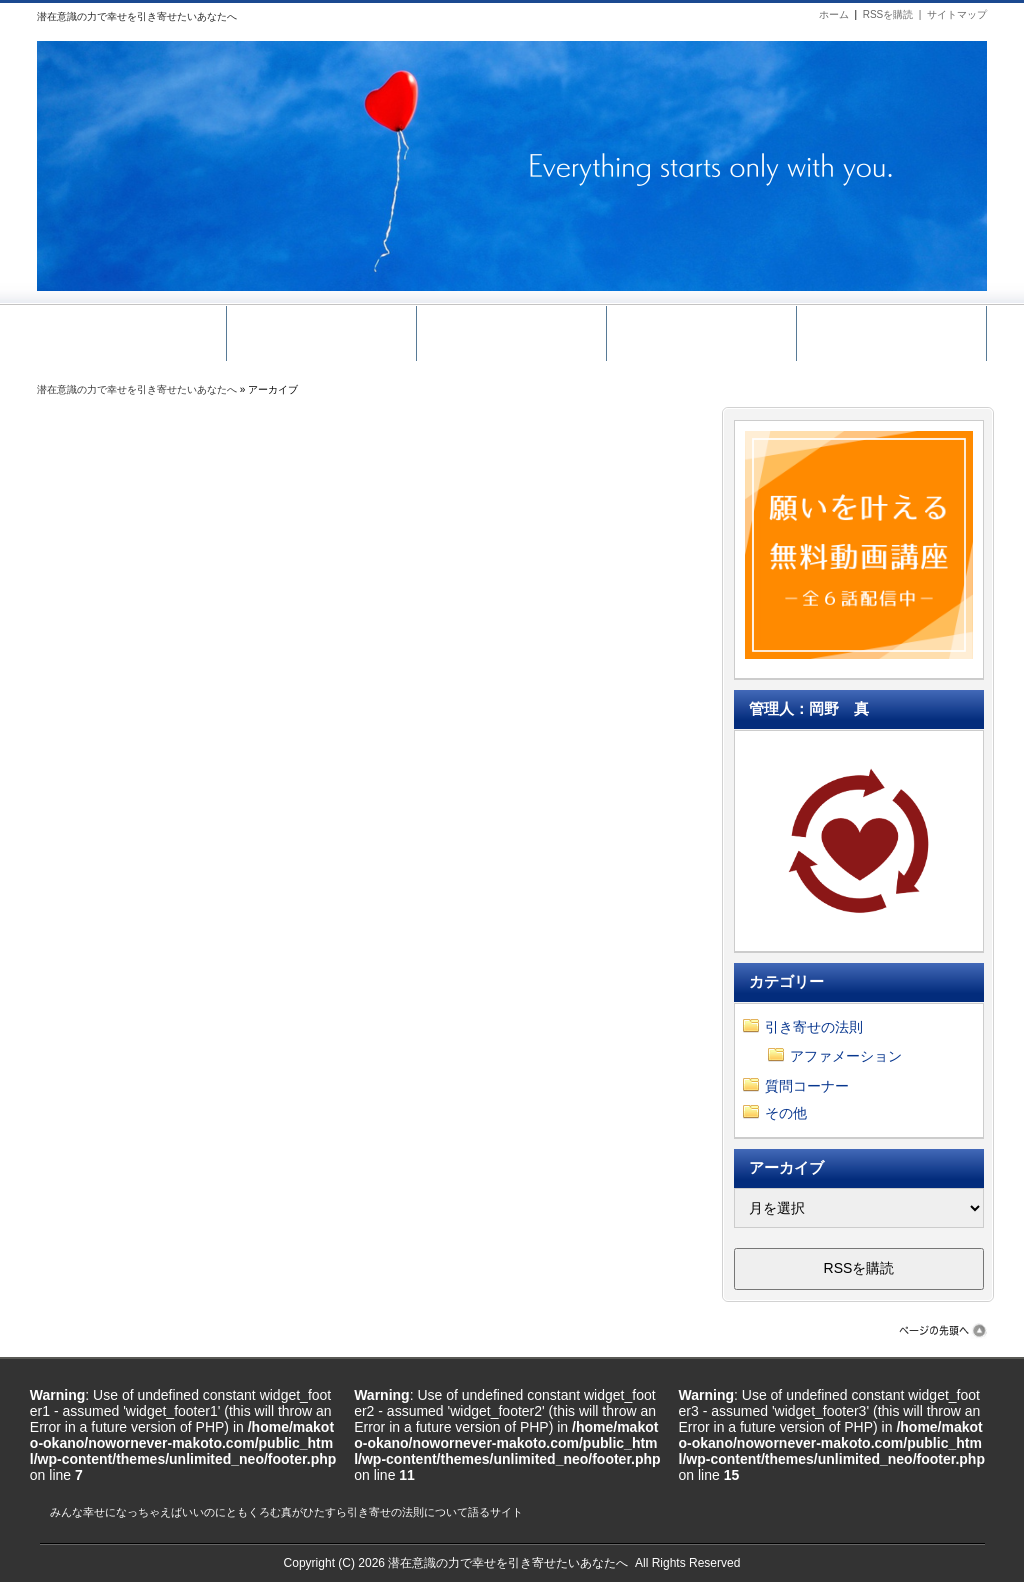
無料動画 (321, 329)
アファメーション (846, 1056)
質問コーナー (807, 1086)
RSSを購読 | (895, 14)
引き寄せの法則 (814, 1027)
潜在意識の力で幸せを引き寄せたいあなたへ (137, 389)
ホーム (834, 14)
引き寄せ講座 (511, 329)
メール (701, 329)
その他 (786, 1113)
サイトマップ (957, 14)
